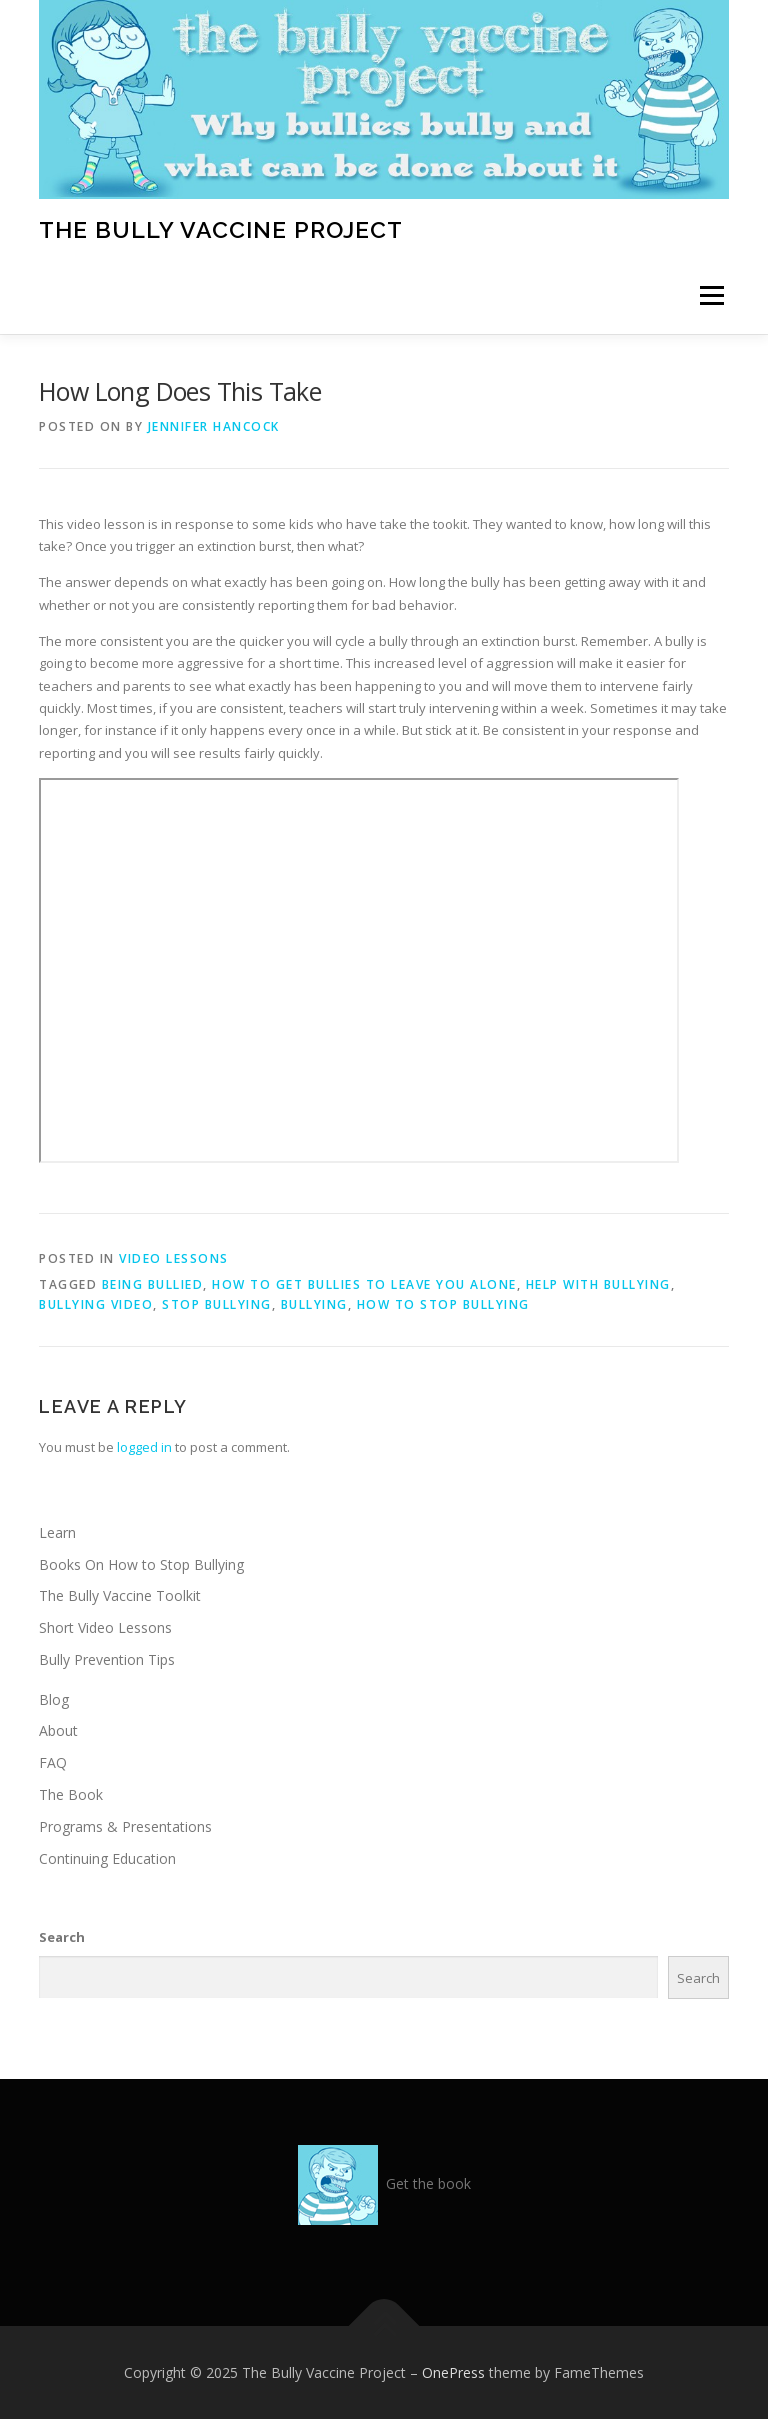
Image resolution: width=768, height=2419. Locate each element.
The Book (71, 1794)
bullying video (96, 1304)
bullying (314, 1304)
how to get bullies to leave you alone (364, 1284)
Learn (57, 1532)
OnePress (453, 2372)
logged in (144, 1447)
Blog (54, 1699)
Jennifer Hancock (214, 426)
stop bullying (217, 1304)
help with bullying (598, 1284)
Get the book (428, 2183)
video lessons (174, 1258)
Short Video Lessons (105, 1627)
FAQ (53, 1762)
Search (62, 1937)
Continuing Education (107, 1858)
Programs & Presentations (125, 1826)
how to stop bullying (443, 1304)
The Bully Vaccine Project (221, 228)
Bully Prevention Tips (107, 1659)
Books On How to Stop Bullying (141, 1564)
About (58, 1730)
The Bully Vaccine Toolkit (120, 1595)
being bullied (153, 1284)
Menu (711, 296)
